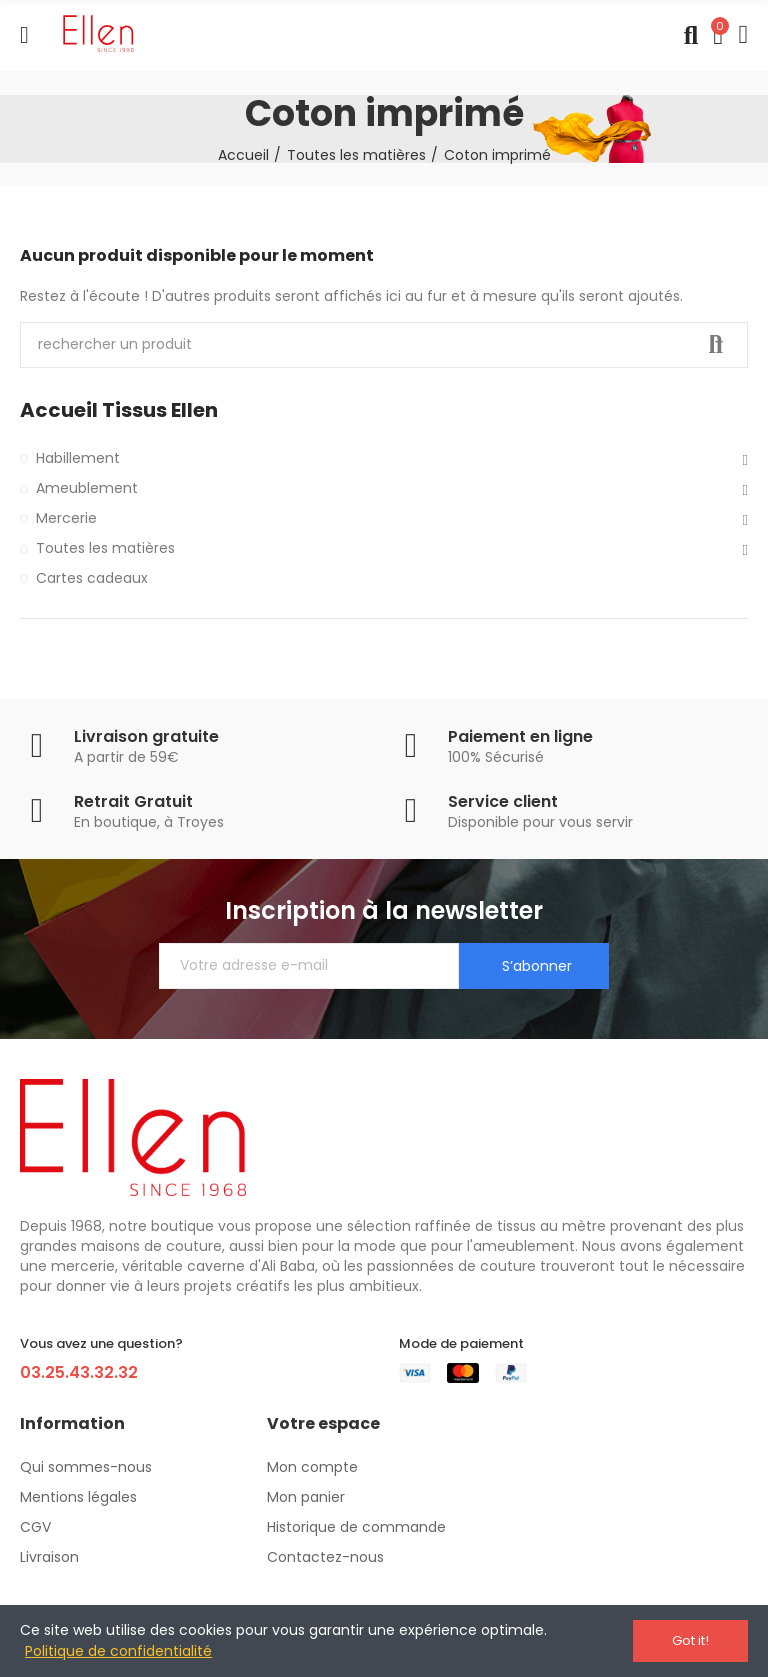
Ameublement (87, 488)
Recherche (716, 345)
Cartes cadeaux (92, 578)
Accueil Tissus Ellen (119, 410)
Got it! (690, 1640)
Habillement (78, 458)
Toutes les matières (105, 548)
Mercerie (66, 518)
